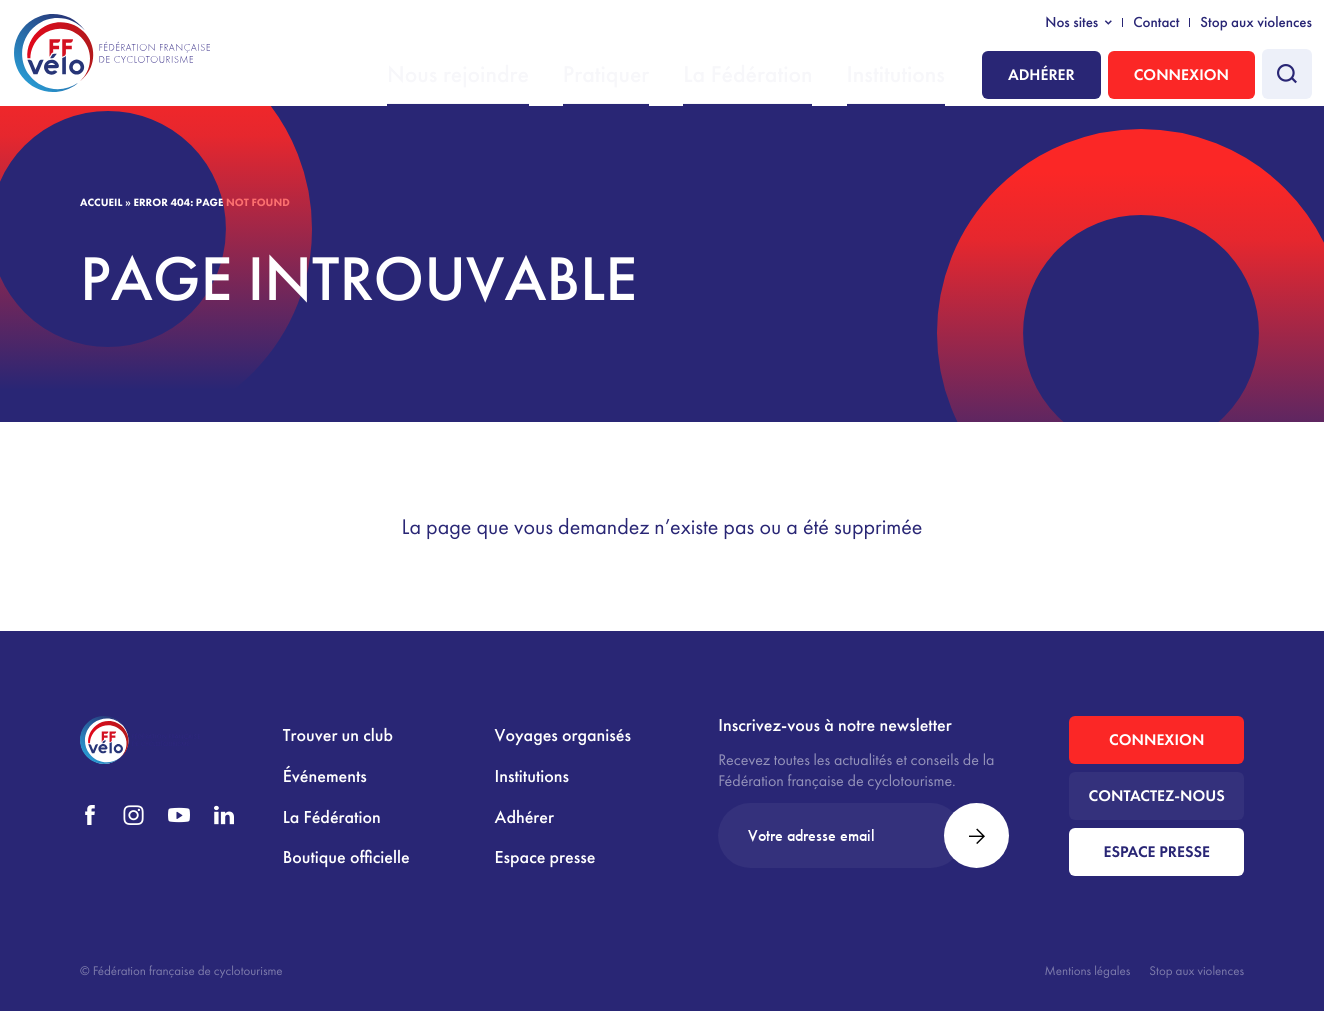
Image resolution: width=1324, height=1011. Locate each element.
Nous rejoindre (551, 76)
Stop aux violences (1256, 23)
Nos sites (1071, 23)
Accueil (101, 203)
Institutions (907, 76)
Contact (1156, 23)
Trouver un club (338, 735)
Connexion (1181, 74)
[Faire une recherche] (1287, 74)
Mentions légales (1088, 970)
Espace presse (545, 857)
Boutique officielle (346, 857)
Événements (325, 776)
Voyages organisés (563, 735)
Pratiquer (671, 76)
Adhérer (1041, 74)
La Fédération (787, 76)
